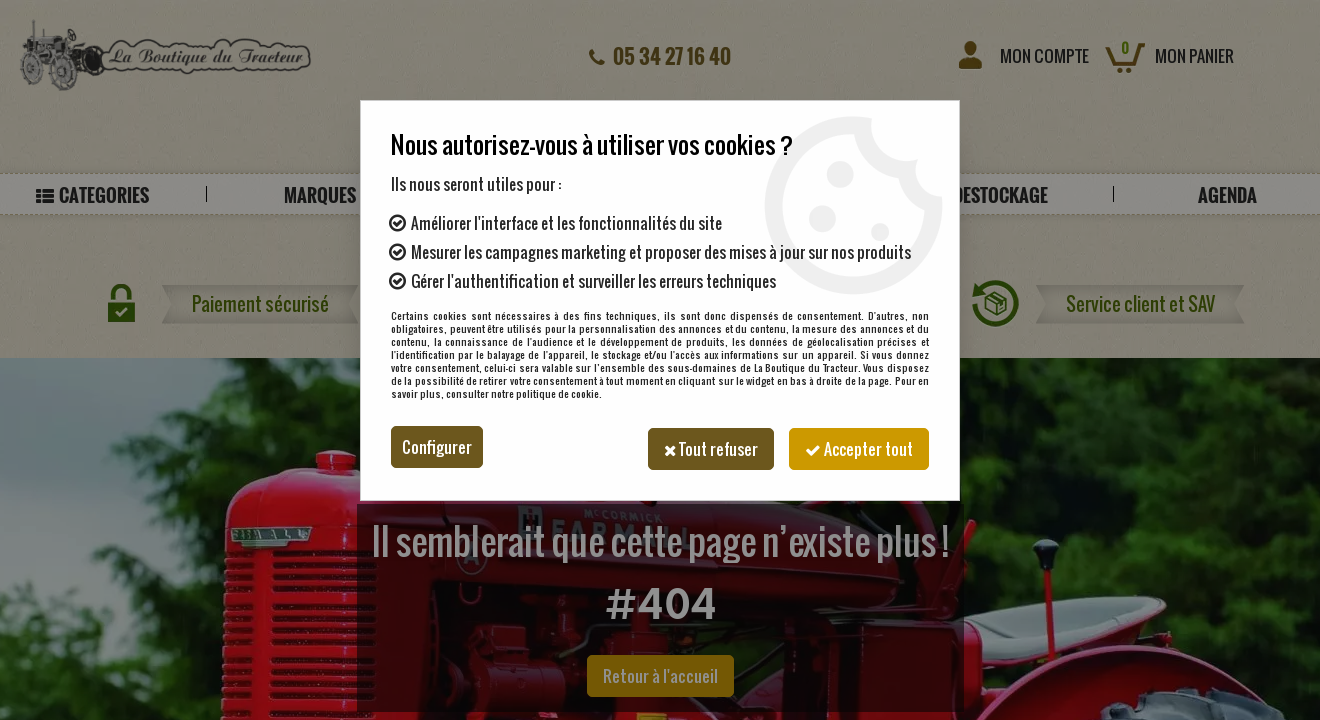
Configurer (437, 447)
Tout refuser (704, 447)
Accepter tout (856, 447)
